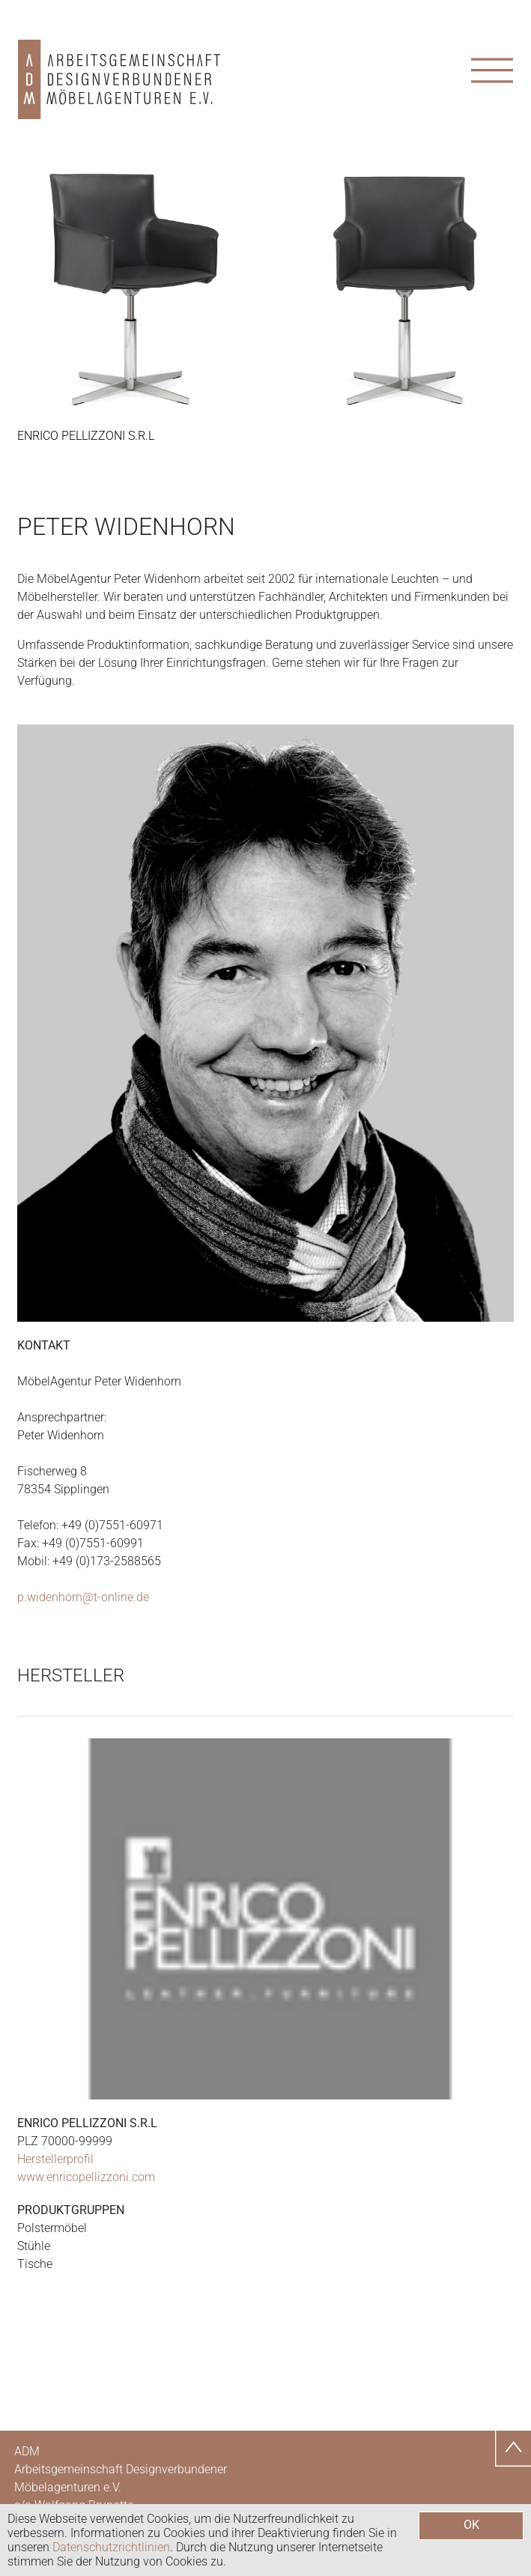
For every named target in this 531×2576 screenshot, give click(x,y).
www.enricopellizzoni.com (86, 2177)
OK (471, 2525)
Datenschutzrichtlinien (111, 2547)
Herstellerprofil (55, 2159)
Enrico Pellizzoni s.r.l (85, 436)
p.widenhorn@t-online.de (83, 1597)
